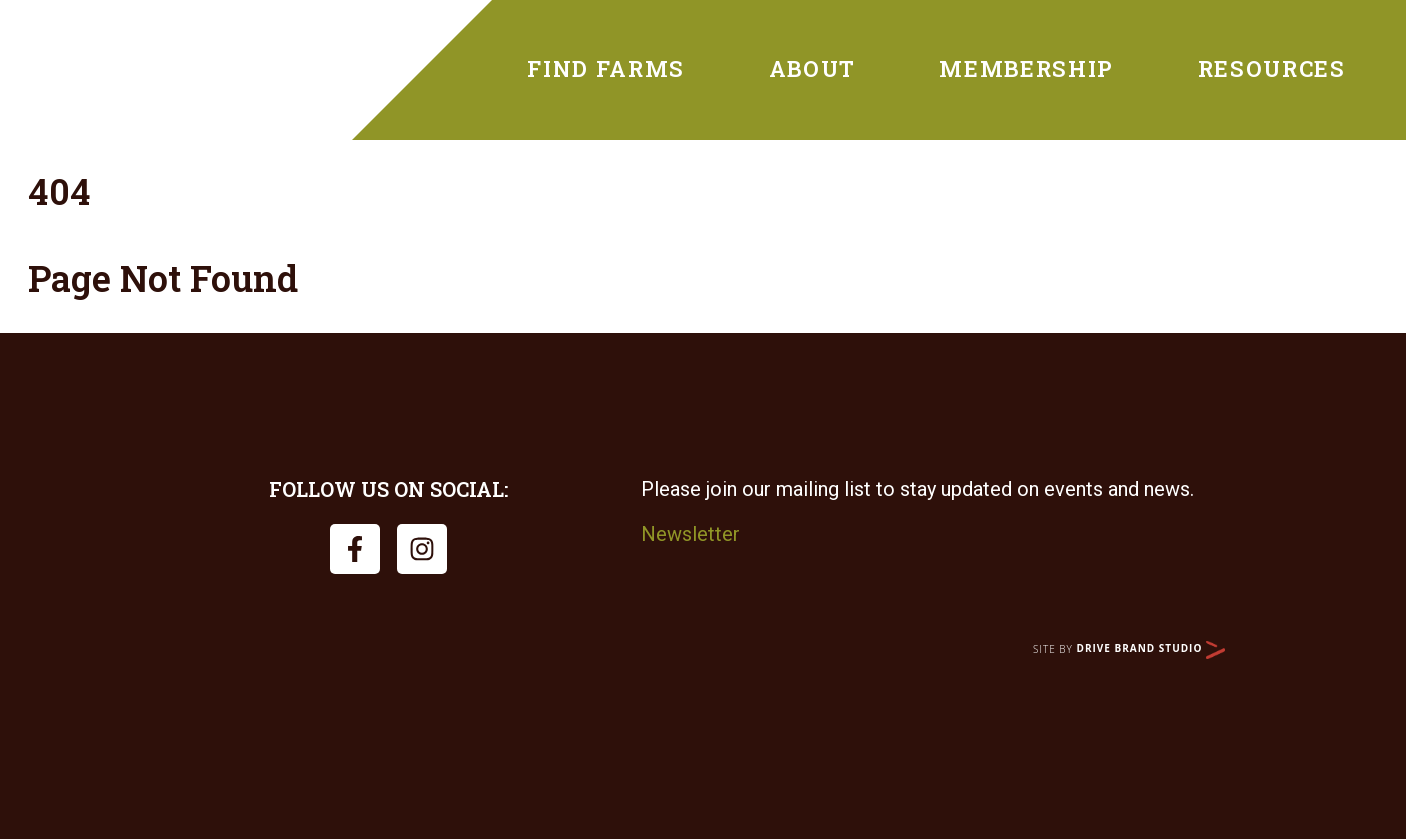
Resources (1272, 68)
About (812, 68)
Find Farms (606, 68)
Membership (1026, 68)
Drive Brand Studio (1151, 648)
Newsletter (690, 534)
